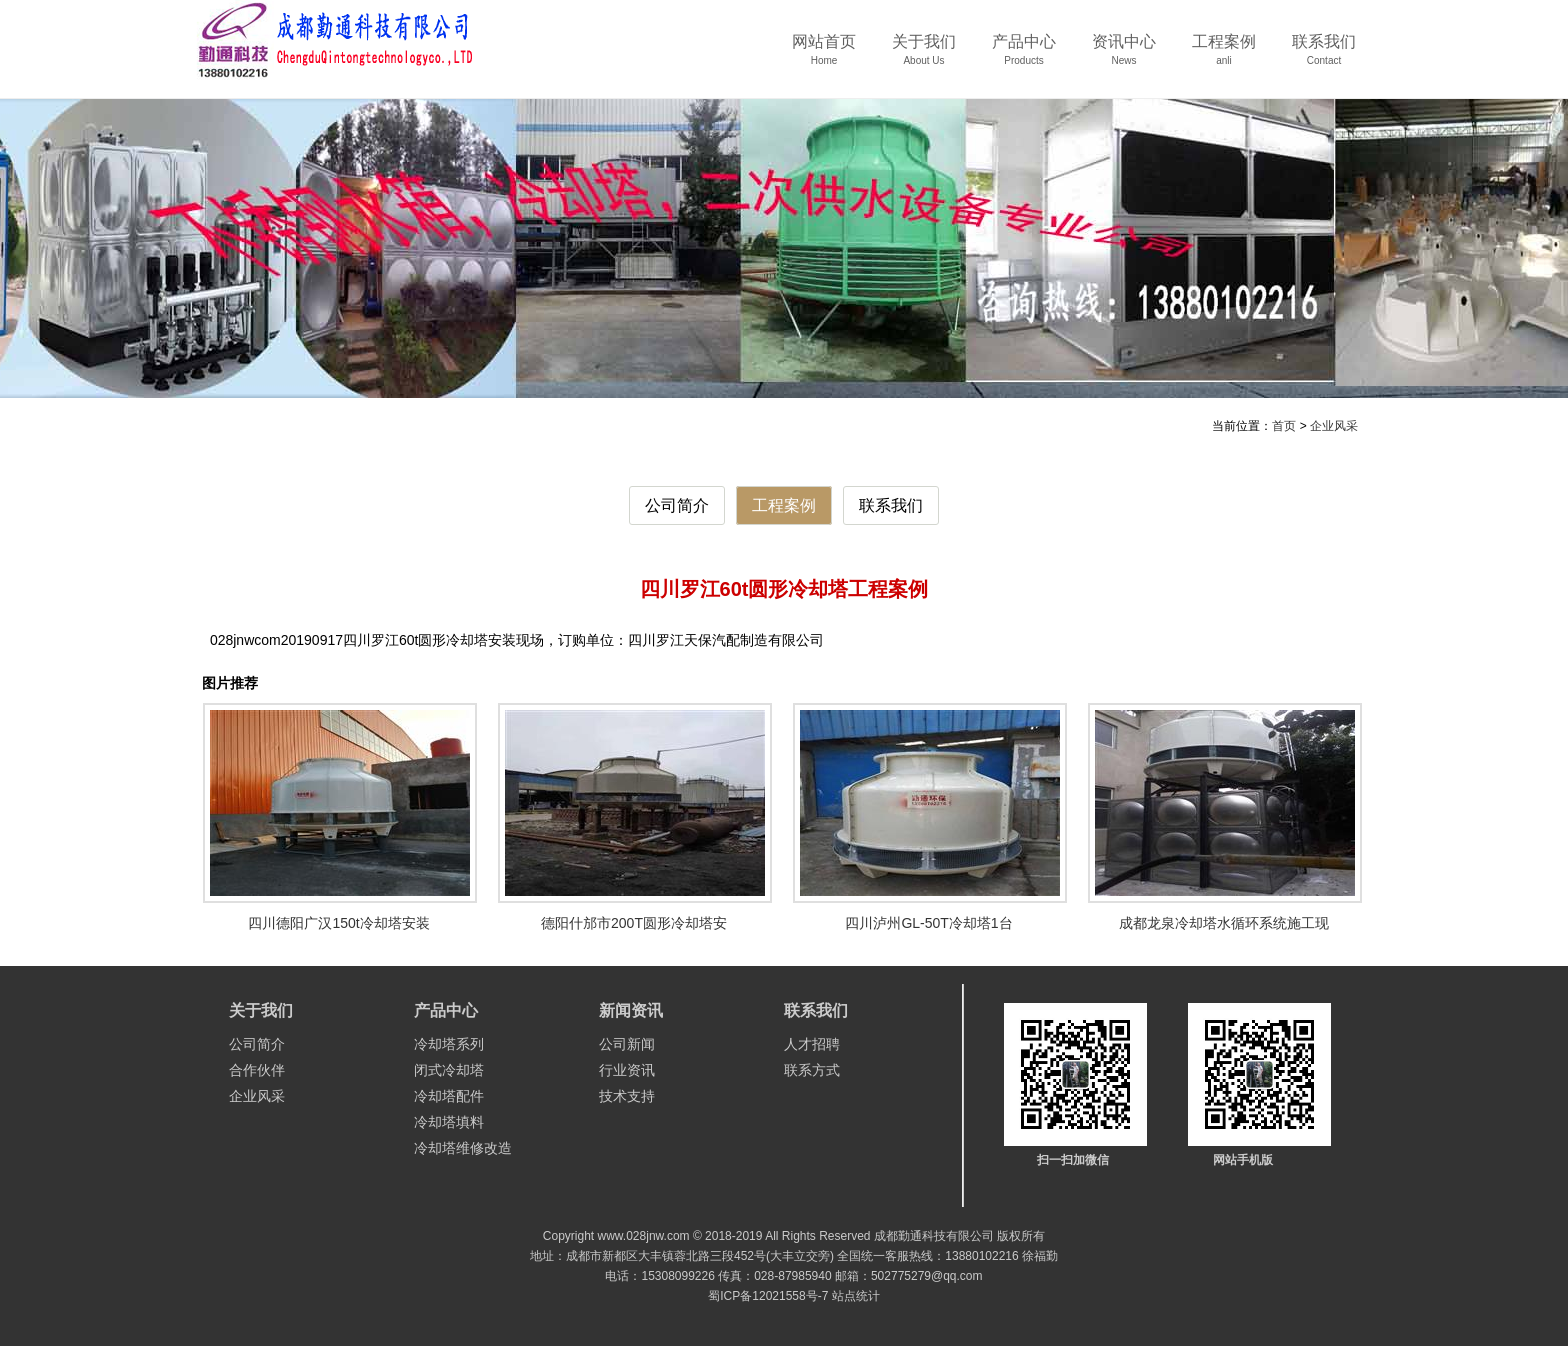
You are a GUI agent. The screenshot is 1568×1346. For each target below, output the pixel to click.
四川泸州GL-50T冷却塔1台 (928, 923)
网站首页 (824, 56)
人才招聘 (812, 1044)
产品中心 (1024, 56)
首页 (1284, 426)
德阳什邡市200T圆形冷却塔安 (634, 923)
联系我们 (1324, 56)
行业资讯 (627, 1070)
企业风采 (1334, 426)
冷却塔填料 (449, 1122)
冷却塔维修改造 (463, 1148)
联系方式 (812, 1070)
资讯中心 (1124, 56)
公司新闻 (627, 1044)
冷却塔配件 (449, 1096)
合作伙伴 (257, 1070)
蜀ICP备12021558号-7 (768, 1296)
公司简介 (677, 505)
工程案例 (1224, 56)
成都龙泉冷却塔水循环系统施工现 (1224, 923)
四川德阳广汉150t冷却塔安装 (338, 923)
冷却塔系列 (449, 1044)
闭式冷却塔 (449, 1070)
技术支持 (627, 1096)
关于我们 (924, 56)
